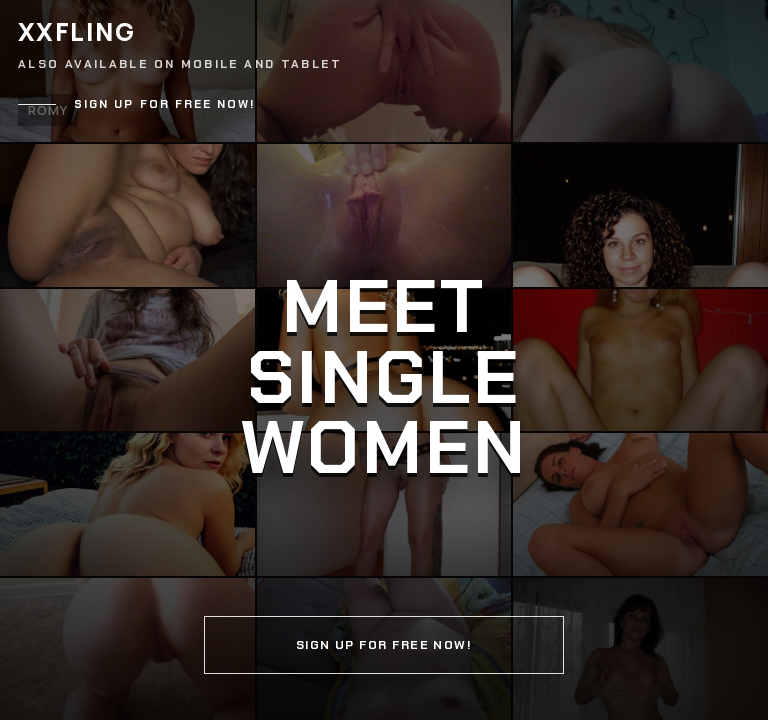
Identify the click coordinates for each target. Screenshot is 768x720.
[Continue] (384, 360)
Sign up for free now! (165, 104)
